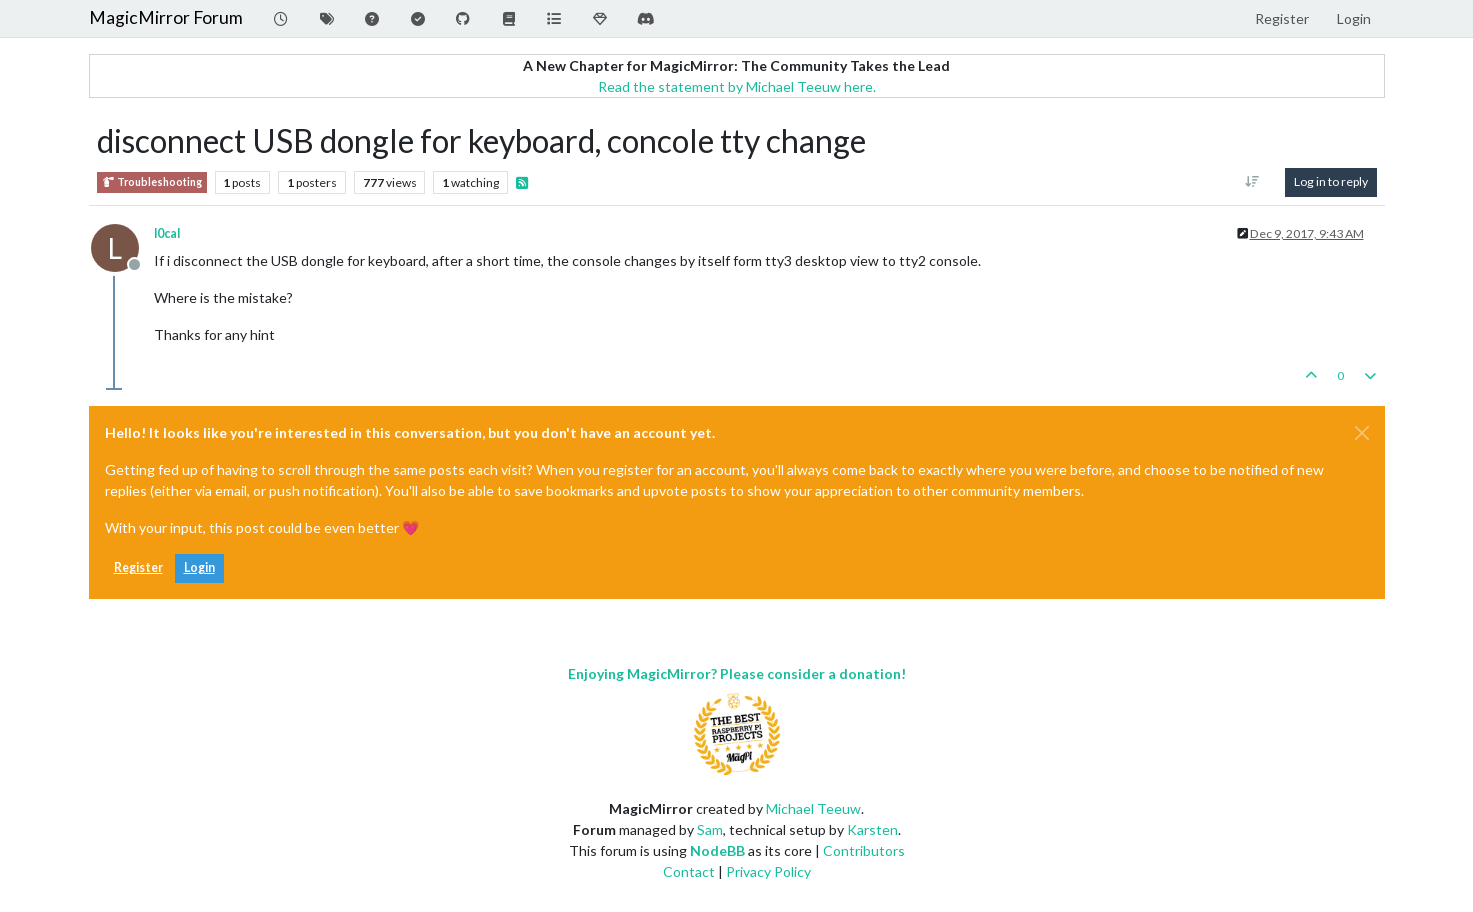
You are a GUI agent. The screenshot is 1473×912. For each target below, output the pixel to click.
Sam (710, 829)
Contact (689, 871)
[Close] (1362, 433)
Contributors (864, 850)
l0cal (167, 233)
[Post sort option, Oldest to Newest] (1251, 182)
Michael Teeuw (813, 808)
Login (199, 567)
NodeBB (717, 850)
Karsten (872, 829)
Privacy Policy (768, 871)
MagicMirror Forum (166, 17)
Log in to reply (1331, 181)
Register (138, 567)
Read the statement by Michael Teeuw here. (737, 86)
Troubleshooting (152, 182)
